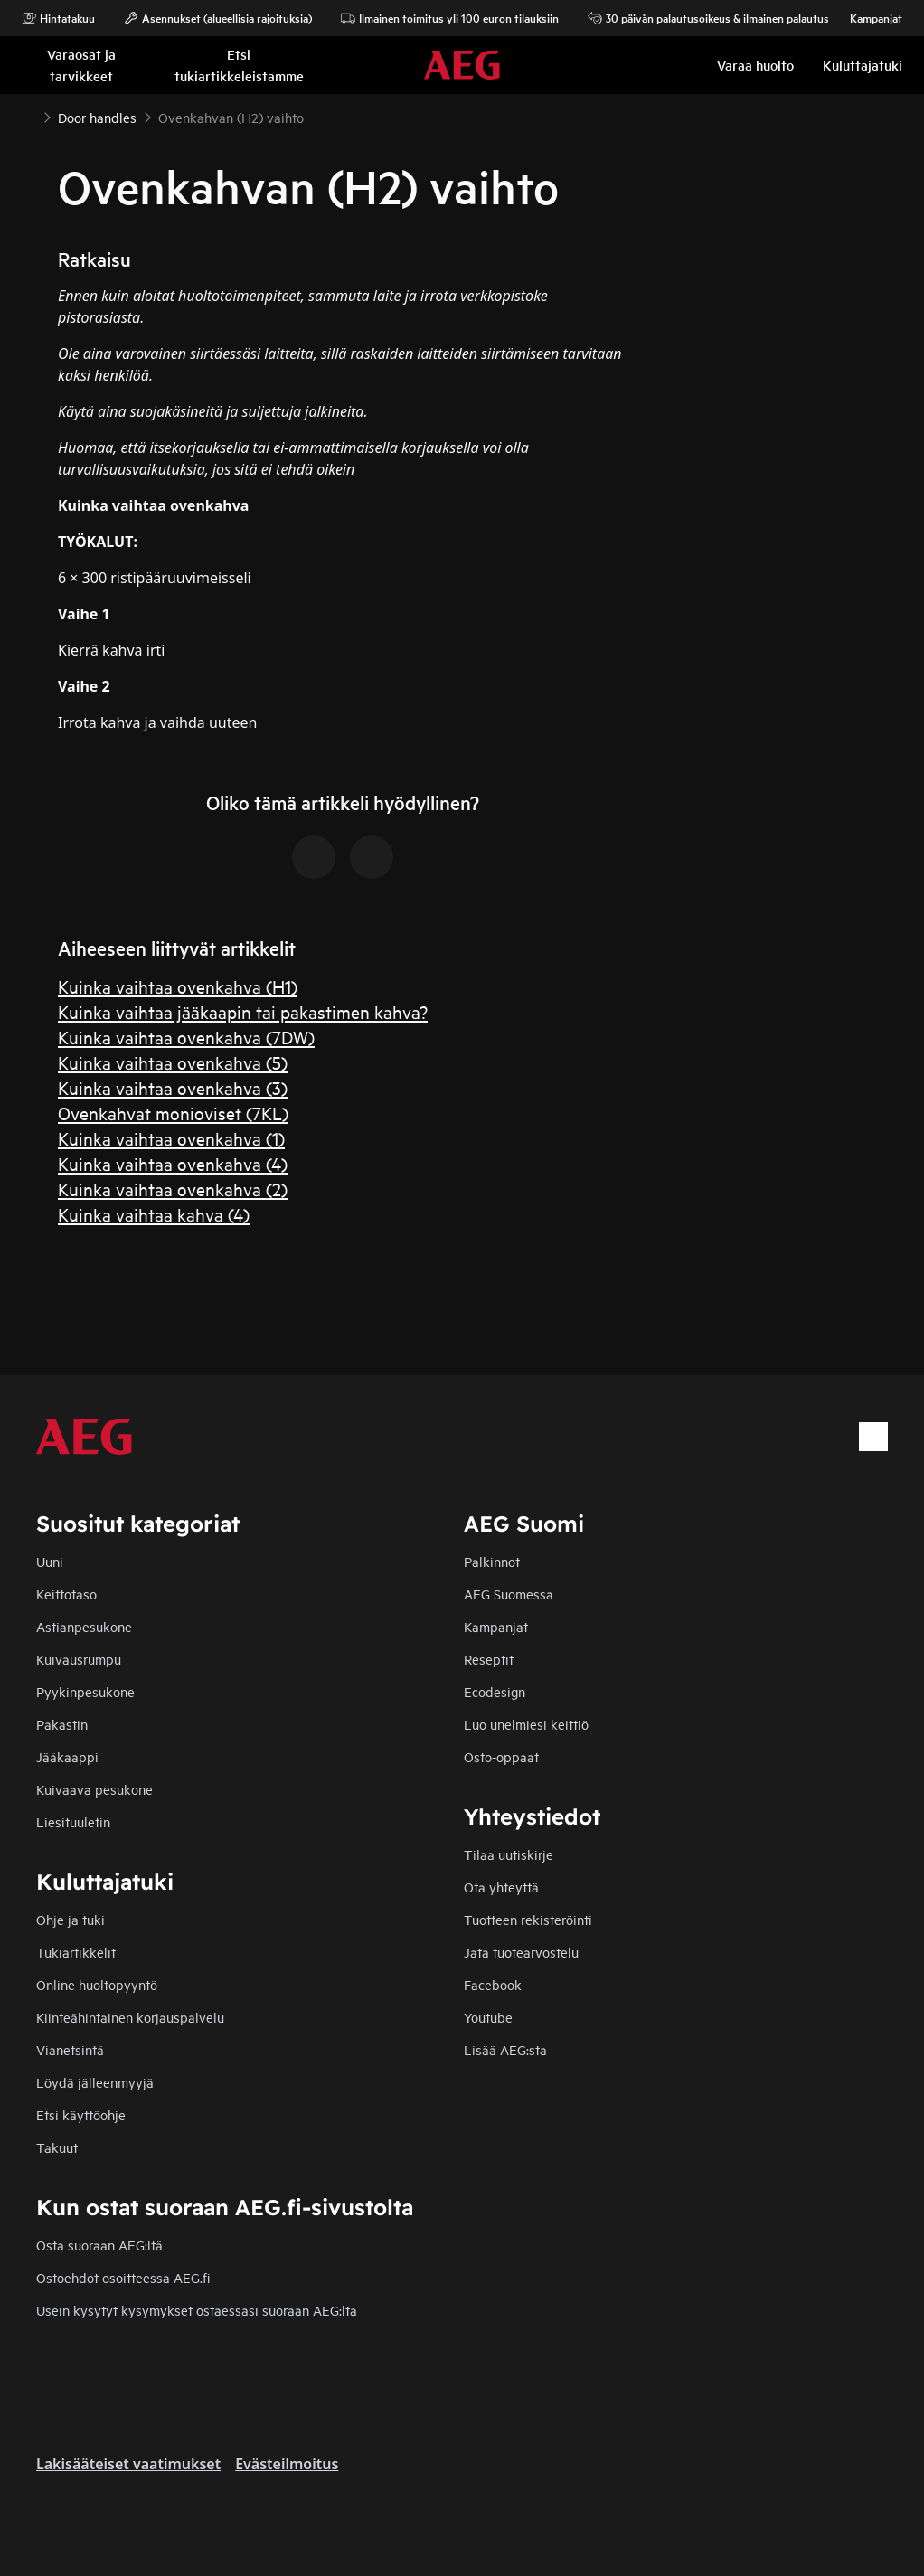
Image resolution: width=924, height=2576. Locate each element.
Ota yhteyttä (501, 1886)
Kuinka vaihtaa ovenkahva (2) (173, 1188)
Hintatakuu (58, 18)
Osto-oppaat (501, 1756)
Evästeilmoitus (286, 2464)
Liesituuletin (73, 1821)
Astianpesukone (84, 1626)
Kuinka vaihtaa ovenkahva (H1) (177, 986)
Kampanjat (867, 18)
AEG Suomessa (508, 1593)
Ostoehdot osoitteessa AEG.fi (123, 2277)
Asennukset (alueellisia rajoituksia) (218, 18)
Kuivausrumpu (78, 1658)
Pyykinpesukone (85, 1691)
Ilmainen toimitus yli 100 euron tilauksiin (450, 18)
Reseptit (489, 1658)
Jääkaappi (67, 1756)
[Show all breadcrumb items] (29, 116)
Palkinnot (492, 1561)
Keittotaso (66, 1593)
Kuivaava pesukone (94, 1789)
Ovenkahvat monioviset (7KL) (173, 1112)
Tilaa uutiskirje (508, 1854)
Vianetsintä (70, 2049)
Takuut (57, 2147)
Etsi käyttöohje (81, 2114)
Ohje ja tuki (70, 1919)
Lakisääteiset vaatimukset (128, 2464)
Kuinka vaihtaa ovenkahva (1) (171, 1138)
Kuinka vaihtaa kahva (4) (154, 1214)
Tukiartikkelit (76, 1951)
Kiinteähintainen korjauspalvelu (130, 2016)
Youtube (488, 2016)
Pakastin (62, 1723)
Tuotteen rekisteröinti (528, 1919)
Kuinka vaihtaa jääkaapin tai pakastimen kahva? (243, 1011)
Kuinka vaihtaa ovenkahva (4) (173, 1163)
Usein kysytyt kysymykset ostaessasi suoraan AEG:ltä (196, 2309)
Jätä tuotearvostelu (521, 1951)
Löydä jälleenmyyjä (95, 2081)
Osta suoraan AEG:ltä (99, 2244)
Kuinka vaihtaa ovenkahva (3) (173, 1087)
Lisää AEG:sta (505, 2049)
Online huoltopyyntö (96, 1984)
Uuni (49, 1561)
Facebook (493, 1984)
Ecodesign (494, 1691)
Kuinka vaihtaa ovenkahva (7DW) (186, 1036)
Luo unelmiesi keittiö (526, 1723)
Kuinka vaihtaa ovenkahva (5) (173, 1062)
